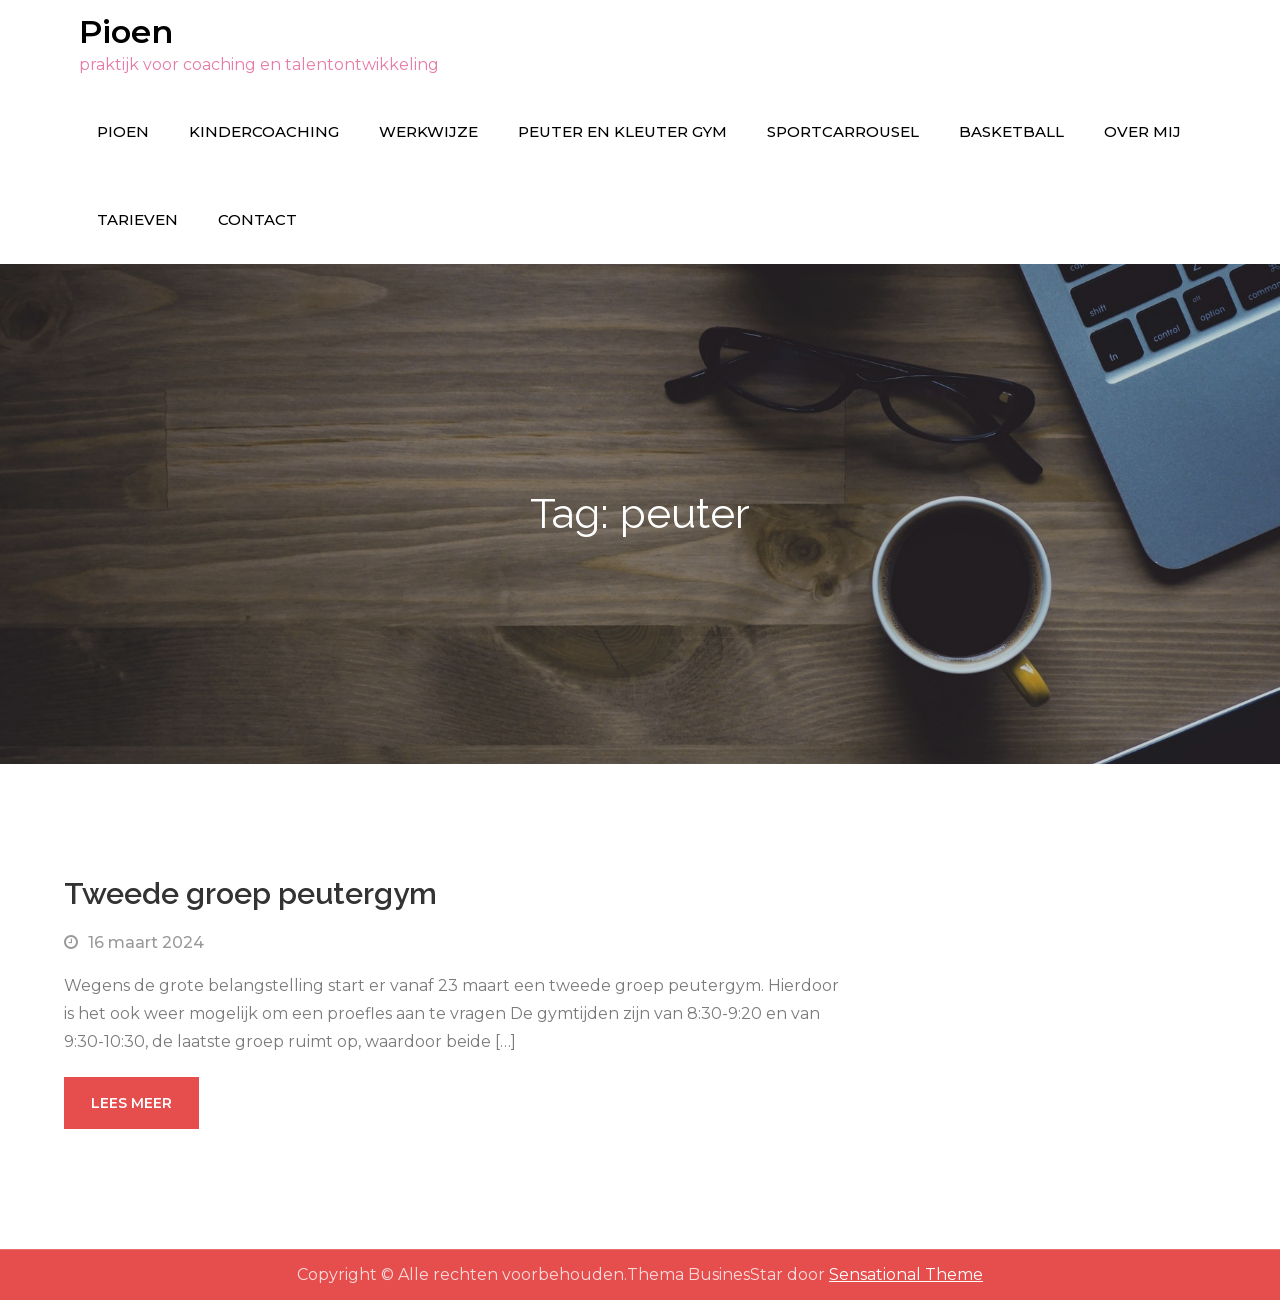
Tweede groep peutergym (250, 893)
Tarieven (137, 219)
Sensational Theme (906, 1274)
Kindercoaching (264, 131)
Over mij (1142, 131)
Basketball (1011, 131)
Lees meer (131, 1103)
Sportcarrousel (843, 131)
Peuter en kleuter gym (622, 131)
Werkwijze (428, 131)
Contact (257, 219)
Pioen (126, 31)
